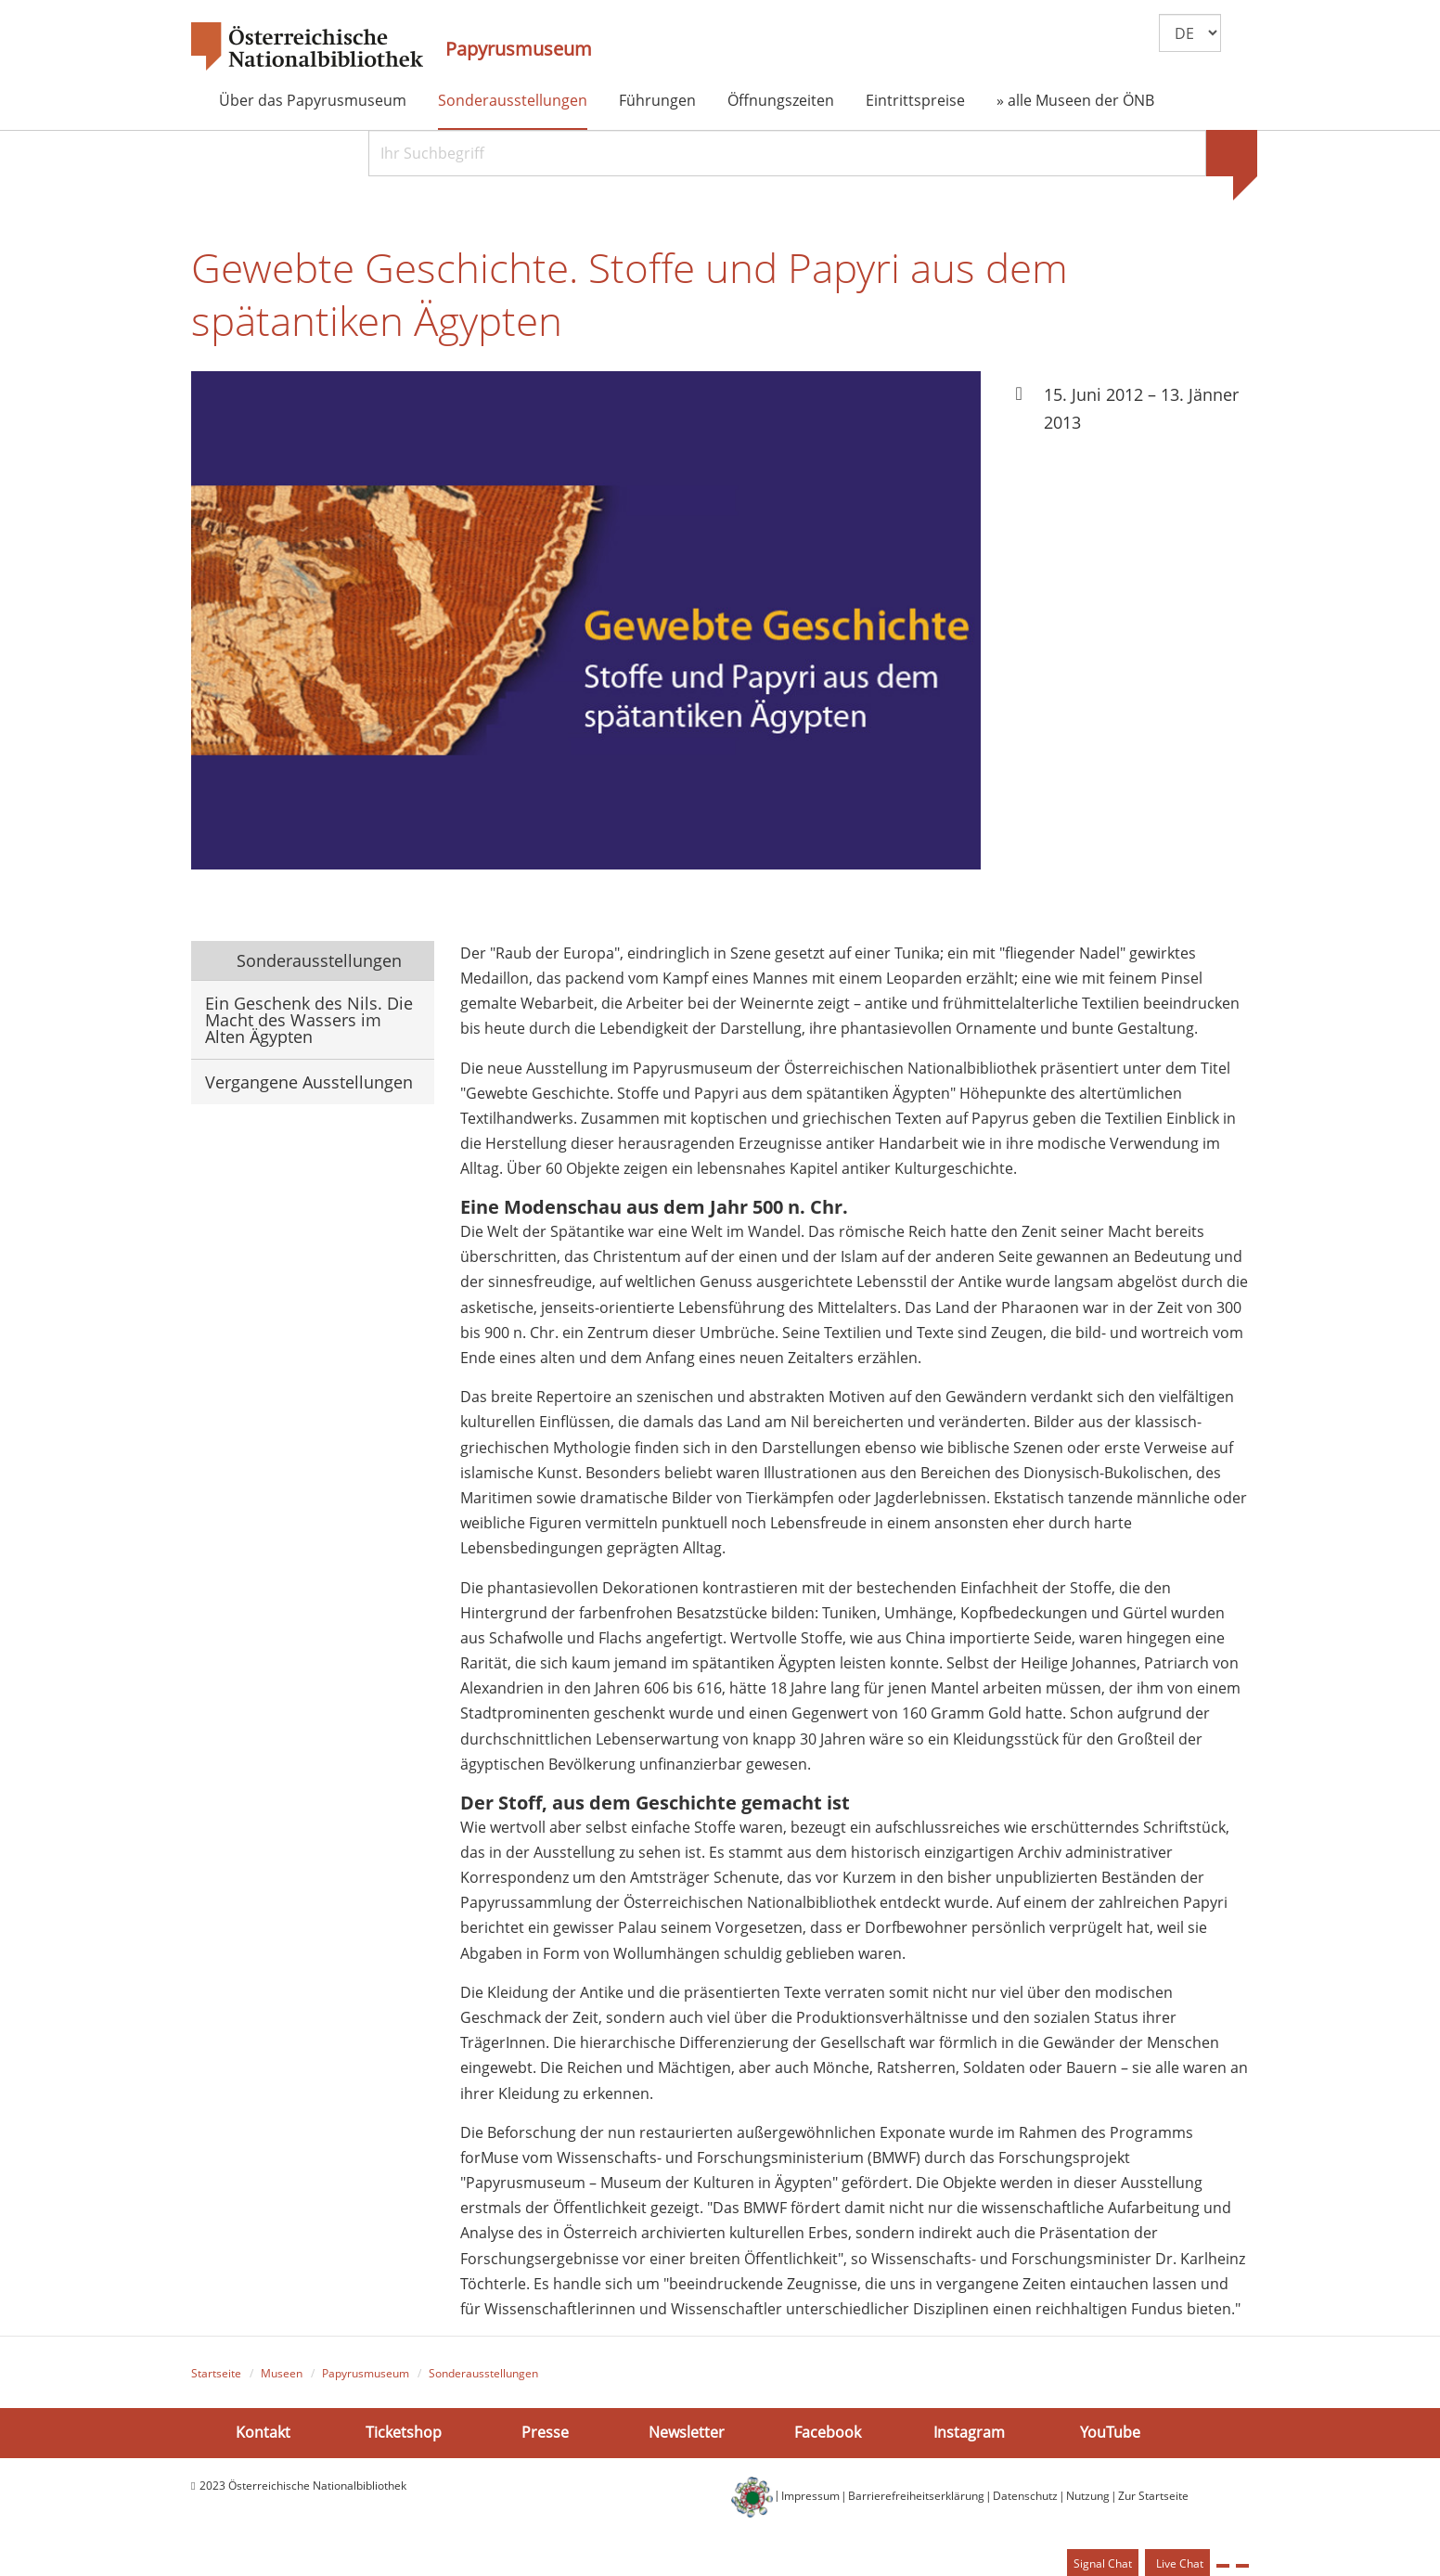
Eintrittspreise (915, 100)
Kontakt (263, 2435)
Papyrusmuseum (518, 49)
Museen (281, 2376)
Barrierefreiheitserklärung (916, 2498)
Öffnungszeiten (780, 100)
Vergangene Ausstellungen (309, 1084)
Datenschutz (1025, 2498)
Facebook (827, 2435)
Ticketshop (404, 2435)
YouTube (1110, 2435)
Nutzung (1088, 2498)
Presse (545, 2435)
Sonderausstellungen (512, 100)
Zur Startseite (1153, 2498)
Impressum (810, 2498)
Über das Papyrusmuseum (312, 100)
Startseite (216, 2376)
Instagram (969, 2435)
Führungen (657, 100)
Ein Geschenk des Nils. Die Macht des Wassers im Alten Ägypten (309, 1022)
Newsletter (687, 2435)
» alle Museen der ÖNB (1075, 100)
